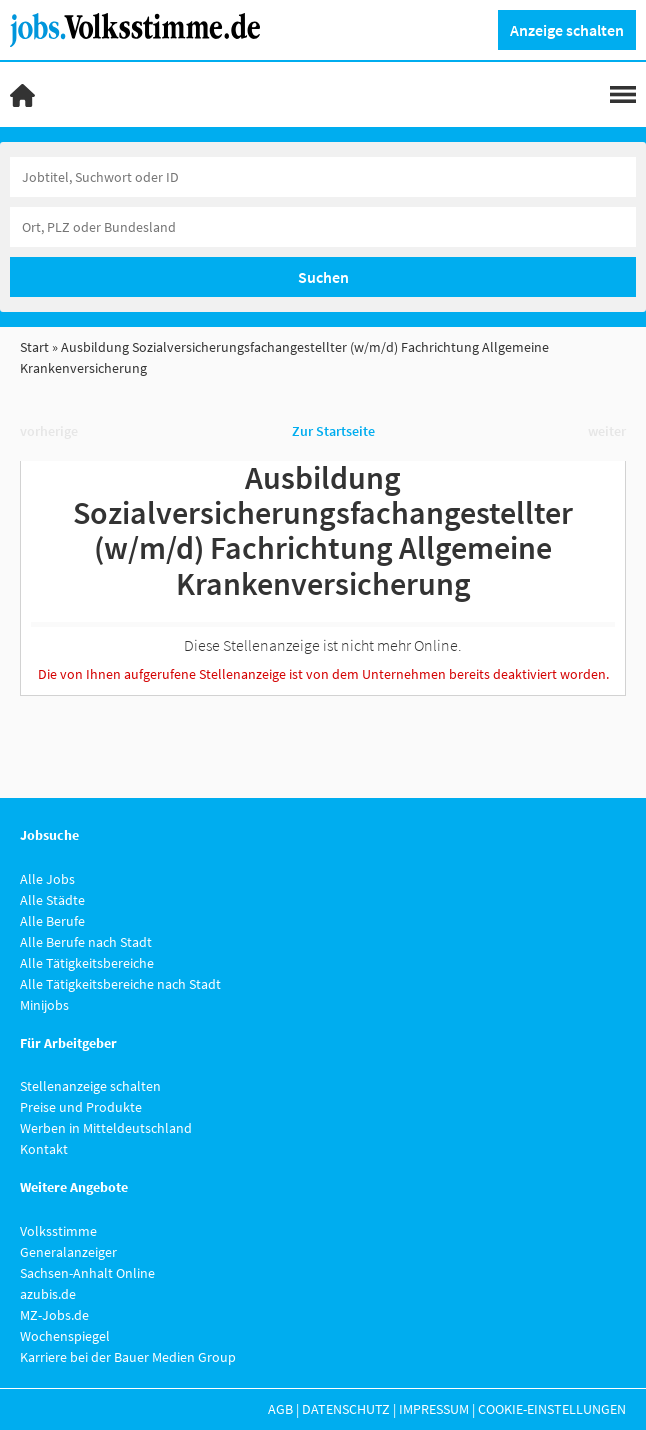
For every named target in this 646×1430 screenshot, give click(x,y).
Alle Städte (52, 900)
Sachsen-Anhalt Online (87, 1273)
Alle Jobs (47, 879)
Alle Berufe (52, 921)
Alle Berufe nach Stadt (86, 942)
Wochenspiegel (65, 1336)
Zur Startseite (333, 431)
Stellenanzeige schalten (90, 1086)
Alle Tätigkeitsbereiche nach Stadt (120, 984)
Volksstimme (58, 1231)
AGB (280, 1409)
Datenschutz (346, 1409)
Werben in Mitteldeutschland (106, 1128)
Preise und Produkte (81, 1107)
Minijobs (44, 1005)
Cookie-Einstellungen (552, 1409)
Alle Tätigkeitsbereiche (87, 963)
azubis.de (48, 1294)
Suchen (323, 277)
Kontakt (44, 1149)
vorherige (49, 431)
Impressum (434, 1409)
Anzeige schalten (567, 30)
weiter (607, 431)
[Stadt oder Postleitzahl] (323, 227)
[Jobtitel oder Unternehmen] (323, 177)
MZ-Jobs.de (54, 1315)
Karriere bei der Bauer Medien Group (128, 1357)
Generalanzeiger (68, 1252)
